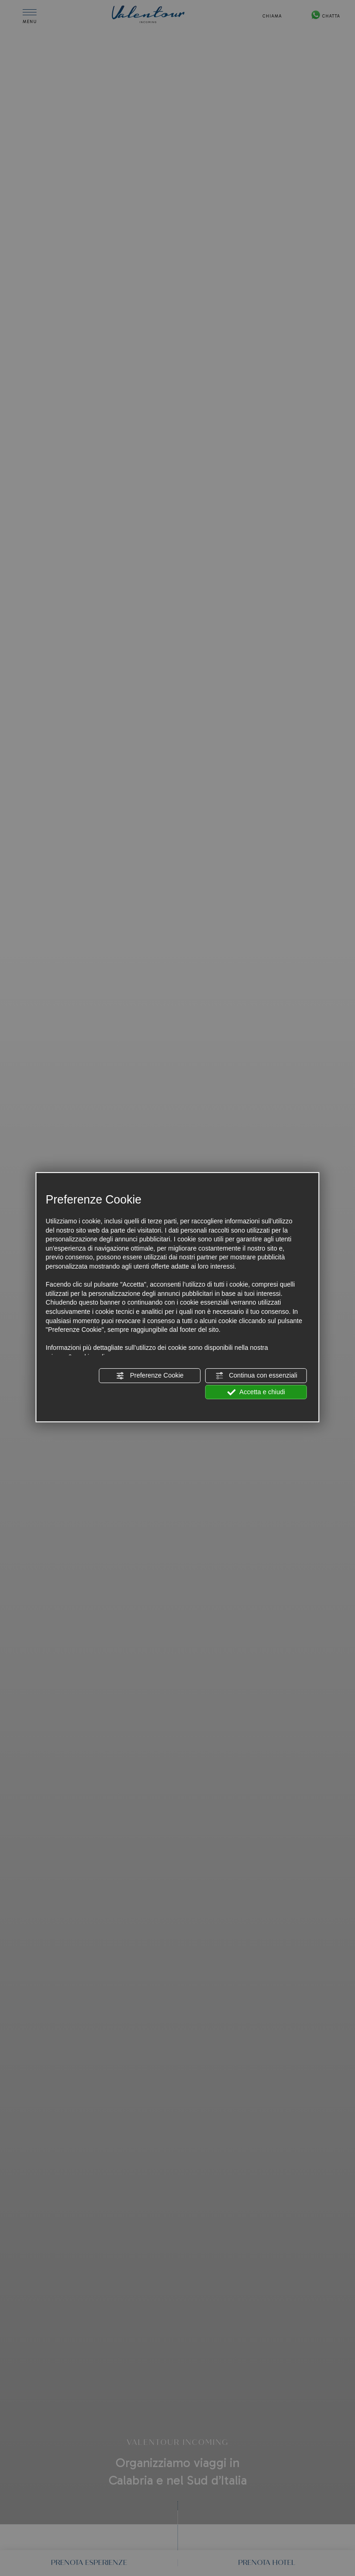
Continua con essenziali (256, 1376)
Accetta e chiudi (256, 1392)
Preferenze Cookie (150, 1376)
